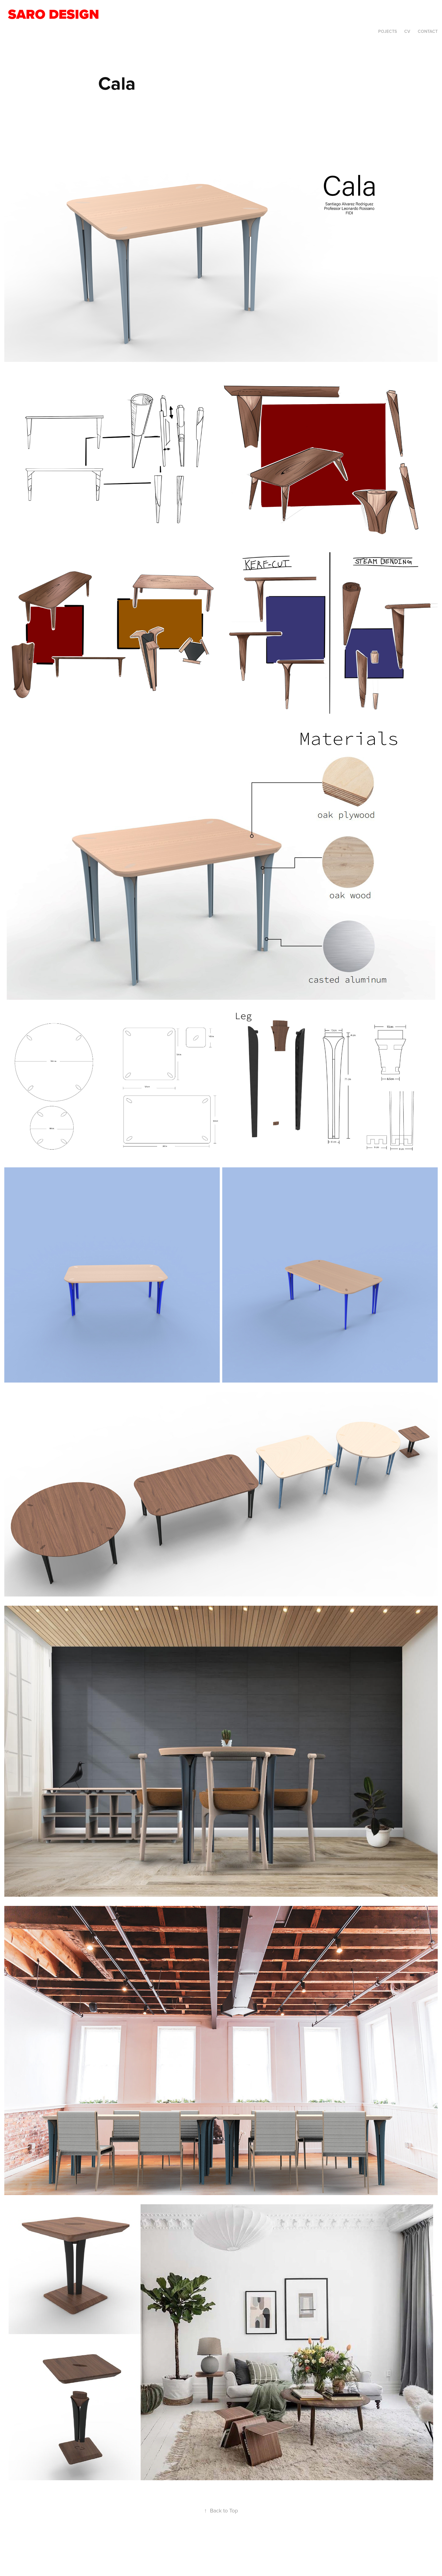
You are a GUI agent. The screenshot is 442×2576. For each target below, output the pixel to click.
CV (407, 31)
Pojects (387, 31)
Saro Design (55, 14)
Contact (428, 31)
